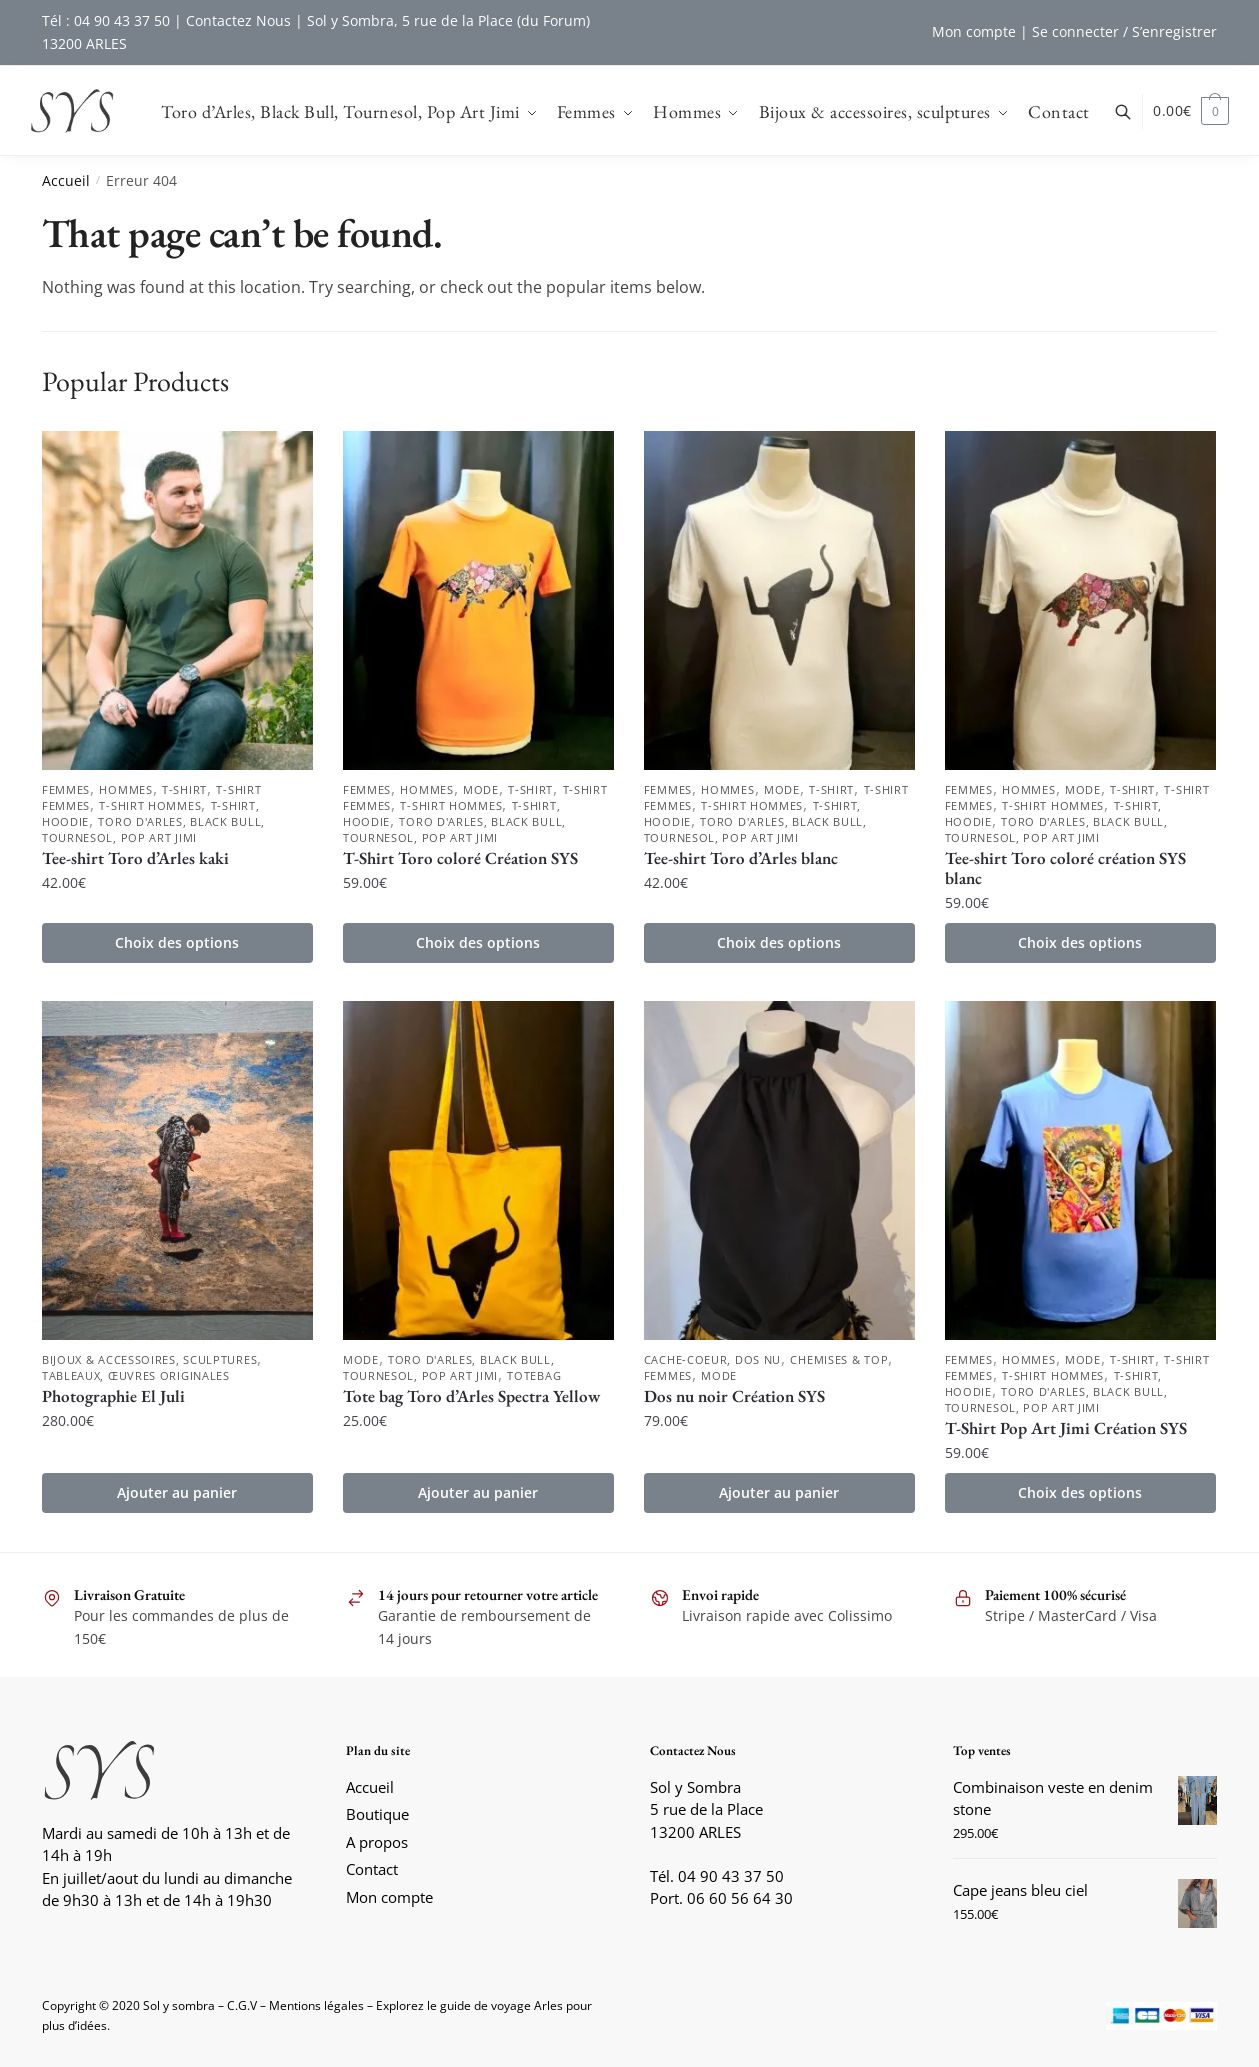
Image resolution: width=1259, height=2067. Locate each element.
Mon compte (974, 31)
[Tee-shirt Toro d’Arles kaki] (177, 600)
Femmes (66, 789)
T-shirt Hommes (150, 805)
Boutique (377, 1814)
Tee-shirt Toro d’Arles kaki (135, 858)
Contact (372, 1869)
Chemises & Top (839, 1359)
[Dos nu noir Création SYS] (779, 1170)
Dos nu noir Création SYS (734, 1396)
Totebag (534, 1375)
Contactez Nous (238, 20)
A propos (377, 1842)
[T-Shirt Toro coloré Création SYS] (478, 600)
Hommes (125, 789)
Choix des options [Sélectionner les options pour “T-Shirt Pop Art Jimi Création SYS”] (1080, 1492)
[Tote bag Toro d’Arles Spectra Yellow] (478, 1170)
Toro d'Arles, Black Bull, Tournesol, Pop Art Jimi (153, 829)
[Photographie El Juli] (177, 1170)
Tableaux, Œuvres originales (136, 1375)
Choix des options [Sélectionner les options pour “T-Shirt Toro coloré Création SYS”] (478, 942)
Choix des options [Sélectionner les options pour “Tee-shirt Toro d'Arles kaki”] (177, 942)
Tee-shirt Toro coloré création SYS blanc (1065, 868)
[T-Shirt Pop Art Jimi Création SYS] (1080, 1170)
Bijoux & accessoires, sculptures (149, 1359)
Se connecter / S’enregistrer (1124, 31)
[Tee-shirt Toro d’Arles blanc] (779, 600)
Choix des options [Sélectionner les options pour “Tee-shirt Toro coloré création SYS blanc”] (1080, 942)
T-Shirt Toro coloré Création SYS (460, 858)
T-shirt (184, 789)
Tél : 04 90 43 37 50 (106, 20)
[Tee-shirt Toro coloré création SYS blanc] (1080, 600)
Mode (481, 789)
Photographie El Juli (113, 1396)
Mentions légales (316, 2005)
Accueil (66, 180)
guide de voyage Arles (501, 2005)
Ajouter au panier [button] (177, 1492)
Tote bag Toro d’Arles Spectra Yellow (471, 1396)
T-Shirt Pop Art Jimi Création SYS (1066, 1428)
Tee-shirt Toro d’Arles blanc (741, 858)
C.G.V (242, 2005)
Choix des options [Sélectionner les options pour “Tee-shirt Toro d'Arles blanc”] (779, 942)
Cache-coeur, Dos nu (712, 1359)
